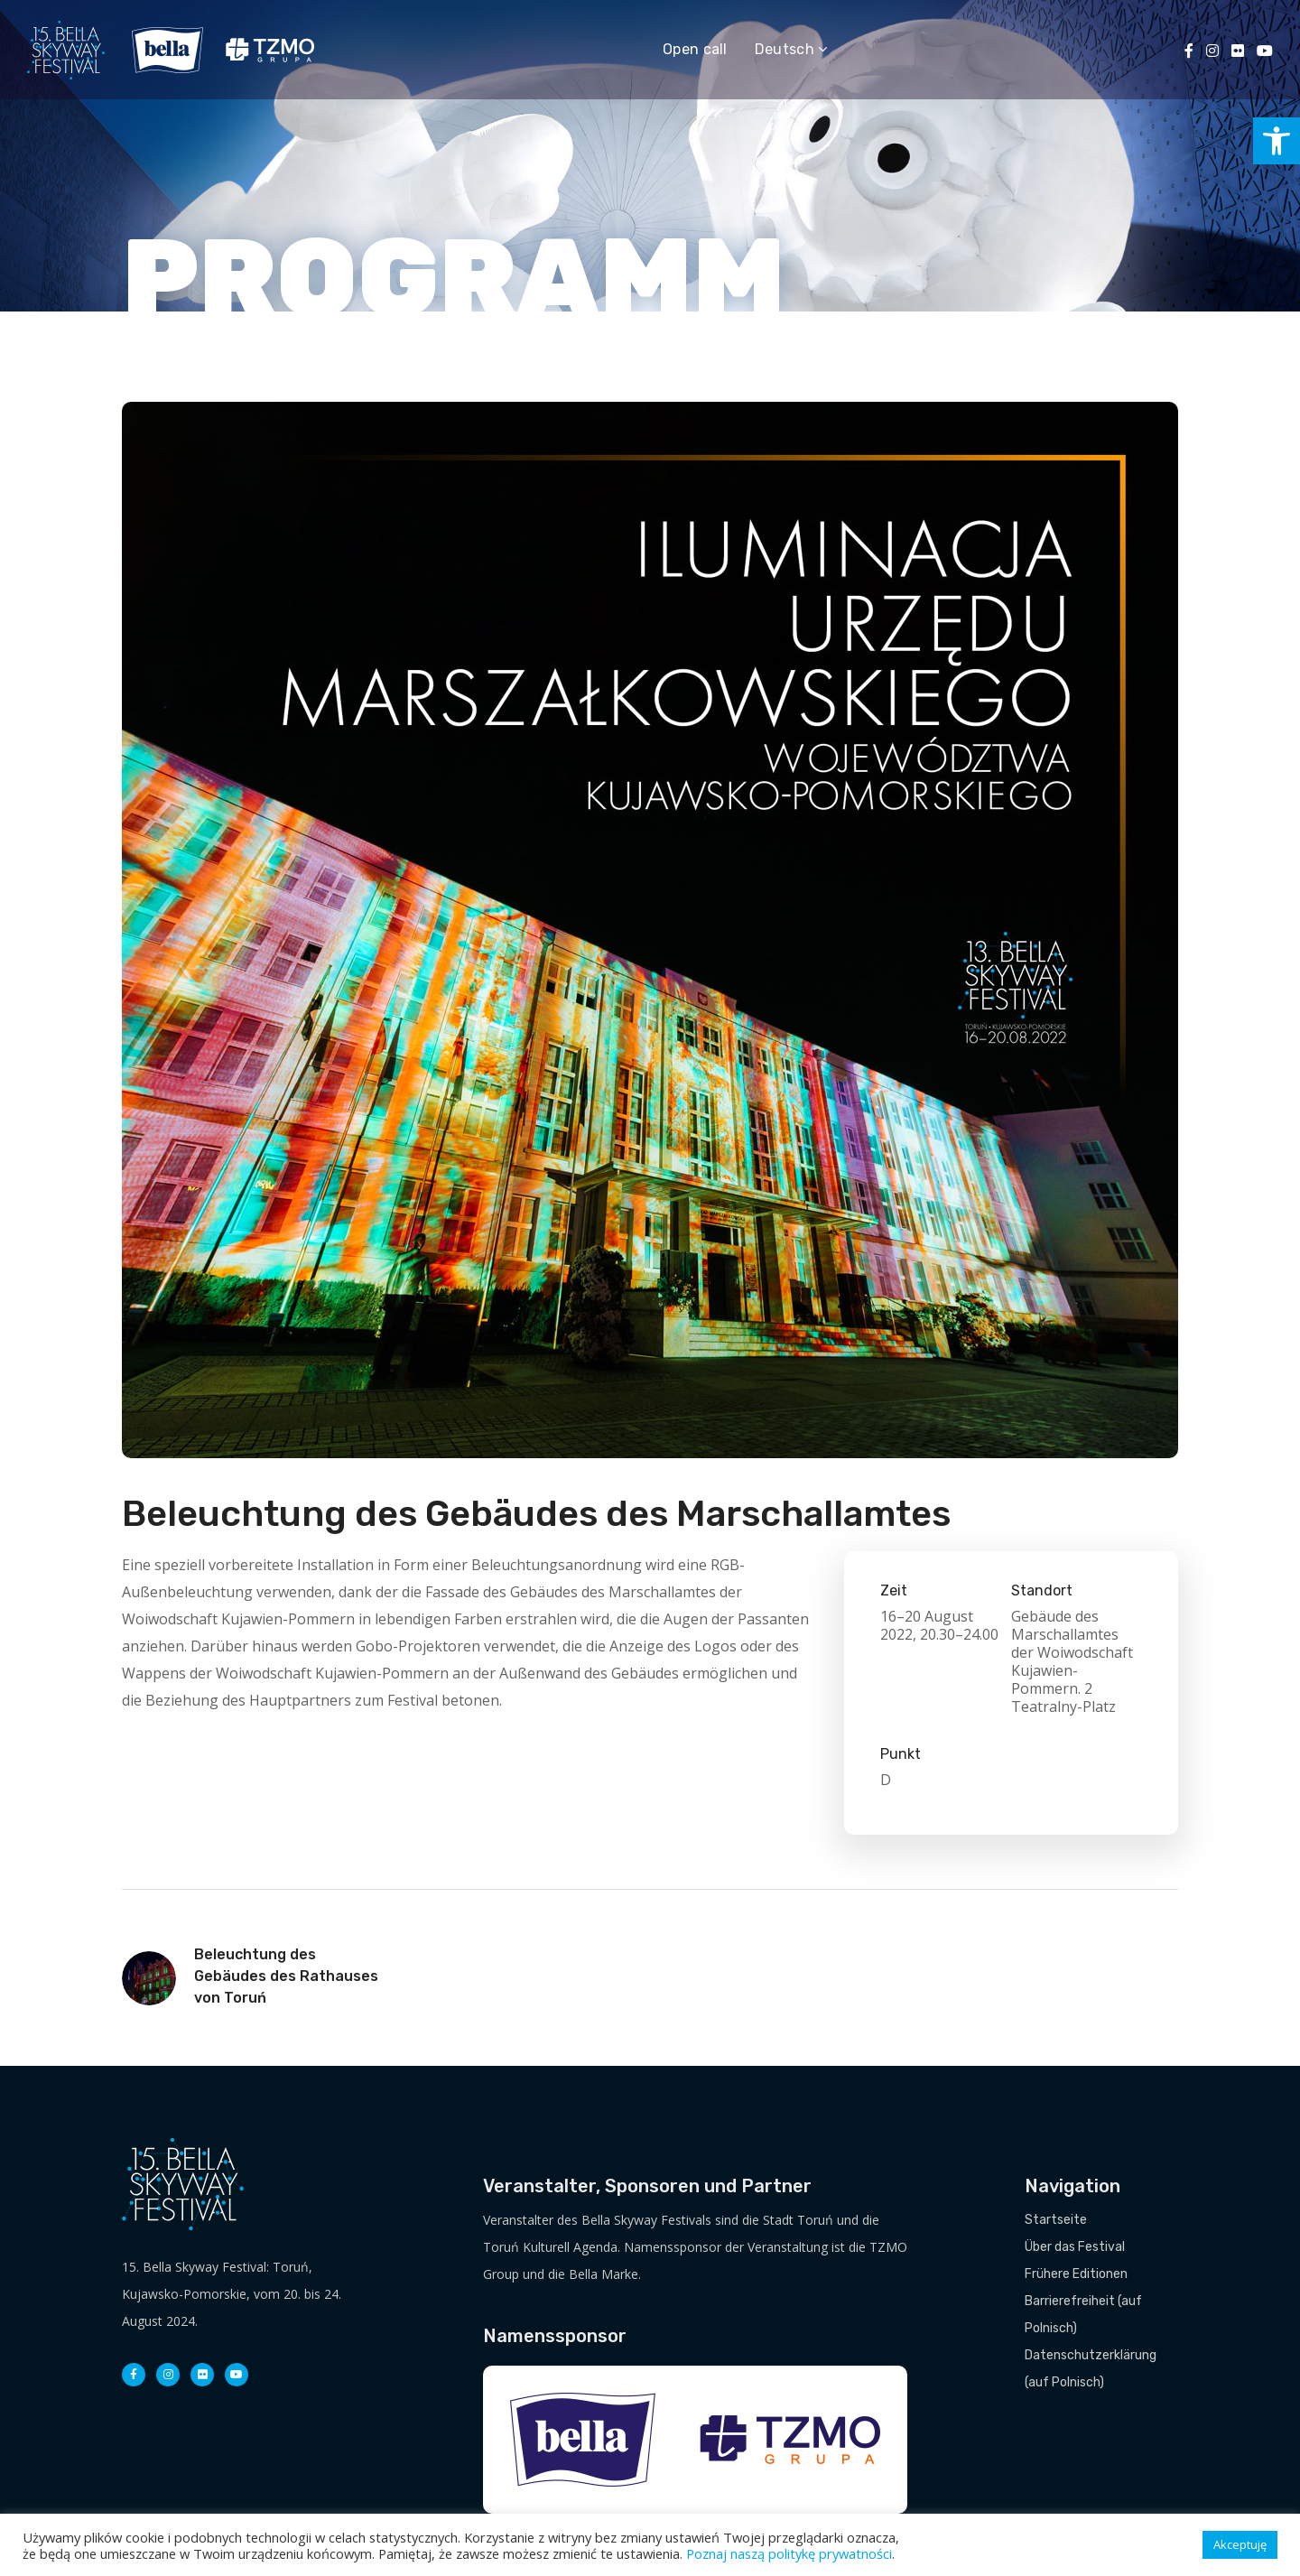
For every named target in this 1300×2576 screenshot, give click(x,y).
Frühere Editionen (1076, 2274)
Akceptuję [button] (1240, 2544)
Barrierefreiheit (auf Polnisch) (1083, 2314)
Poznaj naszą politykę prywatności (789, 2553)
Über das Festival (1075, 2247)
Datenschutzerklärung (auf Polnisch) (1090, 2369)
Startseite (1056, 2219)
